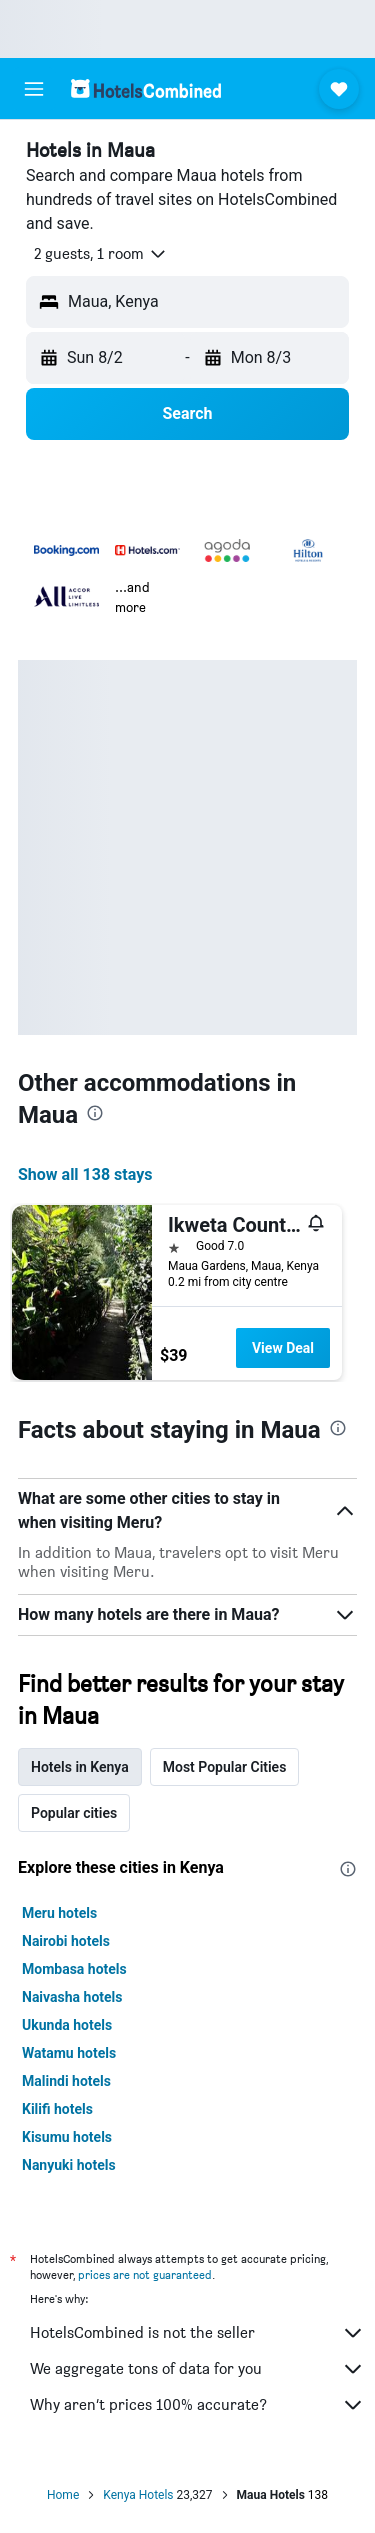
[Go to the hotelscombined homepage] (146, 88)
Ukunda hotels (67, 2025)
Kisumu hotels (67, 2137)
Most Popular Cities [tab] (225, 1767)
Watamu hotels (69, 2053)
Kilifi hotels (57, 2109)
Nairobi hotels (66, 1941)
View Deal (283, 1348)
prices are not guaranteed (145, 2274)
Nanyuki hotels (69, 2165)
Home (63, 2495)
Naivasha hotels (72, 1997)
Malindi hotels (66, 2081)
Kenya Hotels (138, 2495)
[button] (34, 89)
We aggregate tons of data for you (197, 2369)
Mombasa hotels (74, 1969)
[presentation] (95, 1113)
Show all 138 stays (85, 1174)
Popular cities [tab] (74, 1813)
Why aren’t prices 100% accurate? (197, 2405)
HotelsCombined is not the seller (197, 2333)
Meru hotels (59, 1913)
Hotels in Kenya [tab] (80, 1767)
